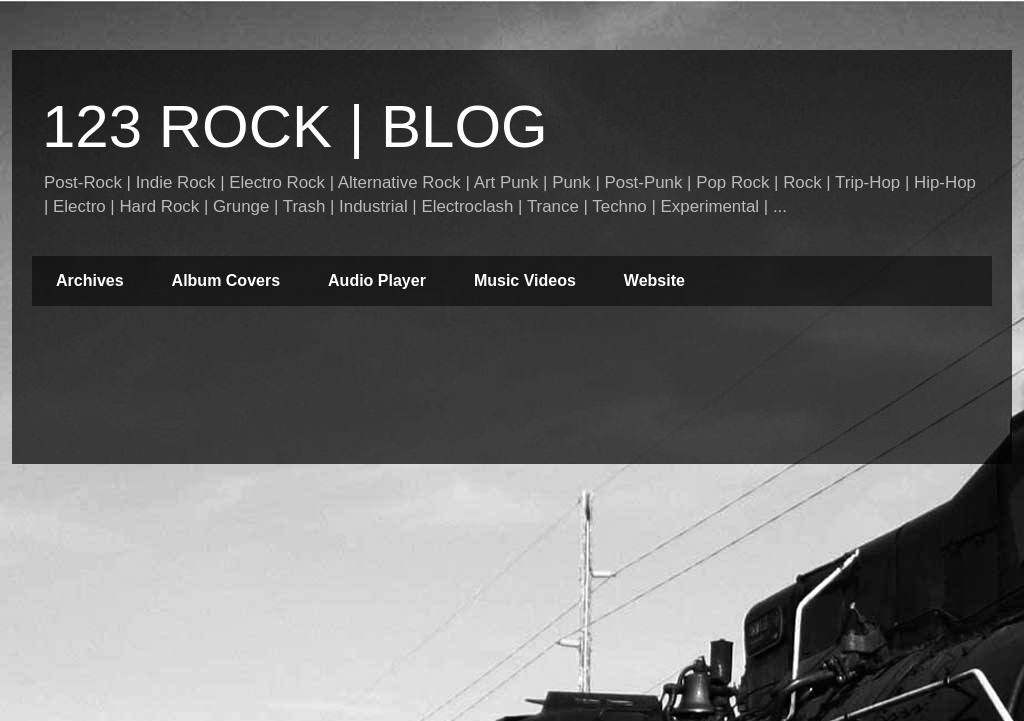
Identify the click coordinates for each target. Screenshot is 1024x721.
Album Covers (226, 280)
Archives (90, 280)
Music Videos (525, 280)
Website (654, 280)
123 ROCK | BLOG (295, 126)
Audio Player (377, 280)
